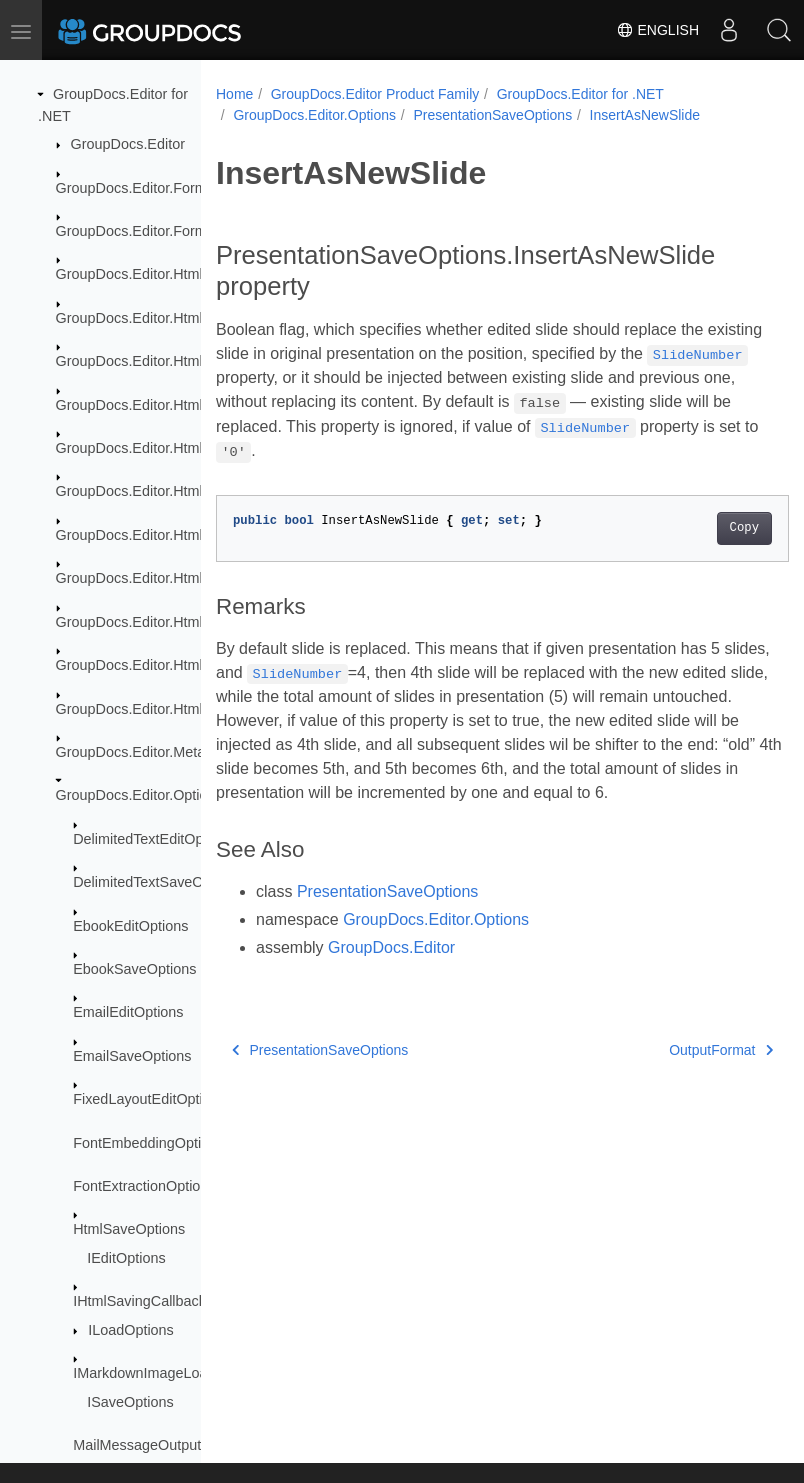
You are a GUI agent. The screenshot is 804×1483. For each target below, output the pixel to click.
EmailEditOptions (128, 1012)
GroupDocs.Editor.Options (139, 795)
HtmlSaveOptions (129, 1229)
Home (234, 94)
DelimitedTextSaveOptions (157, 882)
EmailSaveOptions (132, 1056)
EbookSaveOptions (134, 969)
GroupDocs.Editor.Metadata (145, 752)
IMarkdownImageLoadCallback (172, 1373)
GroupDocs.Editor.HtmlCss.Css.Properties (191, 318)
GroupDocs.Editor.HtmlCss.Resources (178, 405)
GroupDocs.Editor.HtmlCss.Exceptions (179, 361)
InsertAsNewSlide (645, 115)
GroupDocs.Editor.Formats (141, 188)
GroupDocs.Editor (128, 144)
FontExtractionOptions (144, 1186)
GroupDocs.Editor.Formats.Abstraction (179, 231)
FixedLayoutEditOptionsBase (166, 1099)
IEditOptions (126, 1258)
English (657, 30)
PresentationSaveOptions (492, 115)
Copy (703, 528)
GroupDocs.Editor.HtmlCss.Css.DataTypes (193, 274)
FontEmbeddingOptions (148, 1143)
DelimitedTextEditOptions (153, 839)
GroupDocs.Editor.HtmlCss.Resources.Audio (199, 448)
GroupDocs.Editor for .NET (580, 94)
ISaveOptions (130, 1402)
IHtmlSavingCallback (139, 1301)
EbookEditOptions (130, 926)
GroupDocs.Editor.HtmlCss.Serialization (183, 709)
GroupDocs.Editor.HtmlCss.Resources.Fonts (198, 491)
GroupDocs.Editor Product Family (375, 94)
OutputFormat (680, 1050)
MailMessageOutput (137, 1445)
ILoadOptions (131, 1330)
